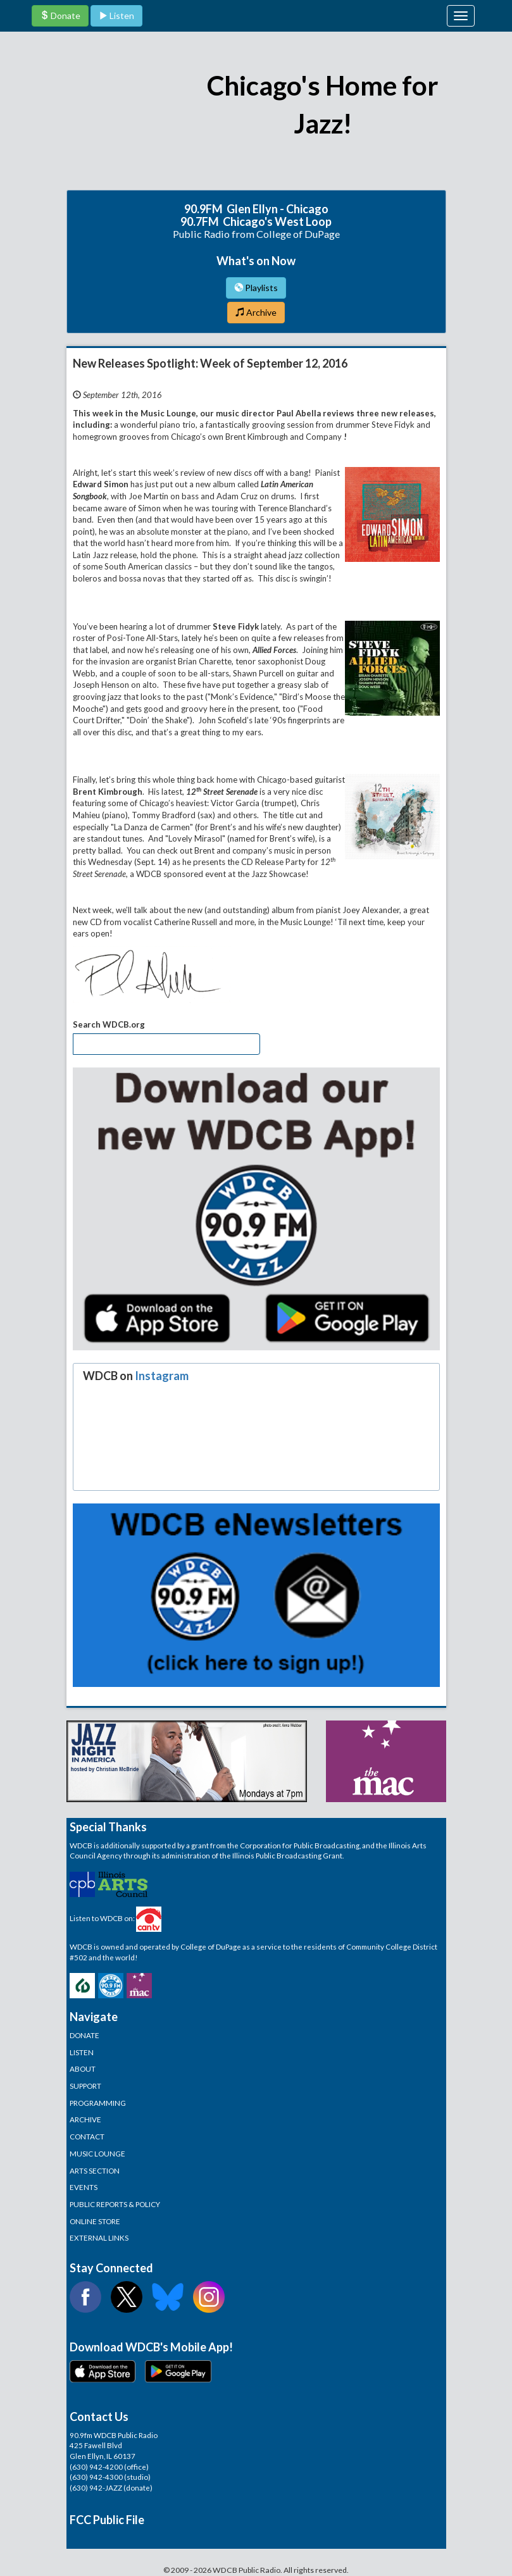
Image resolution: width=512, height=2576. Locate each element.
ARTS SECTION (95, 2170)
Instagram (162, 1376)
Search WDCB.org (109, 1024)
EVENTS (83, 2186)
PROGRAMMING (98, 2102)
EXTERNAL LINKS (99, 2237)
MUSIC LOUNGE (97, 2153)
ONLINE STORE (95, 2221)
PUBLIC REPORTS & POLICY (115, 2204)
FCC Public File (107, 2520)
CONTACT (87, 2136)
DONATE (84, 2035)
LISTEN (82, 2052)
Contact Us (99, 2417)
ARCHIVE (85, 2119)
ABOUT (83, 2068)
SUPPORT (85, 2085)
